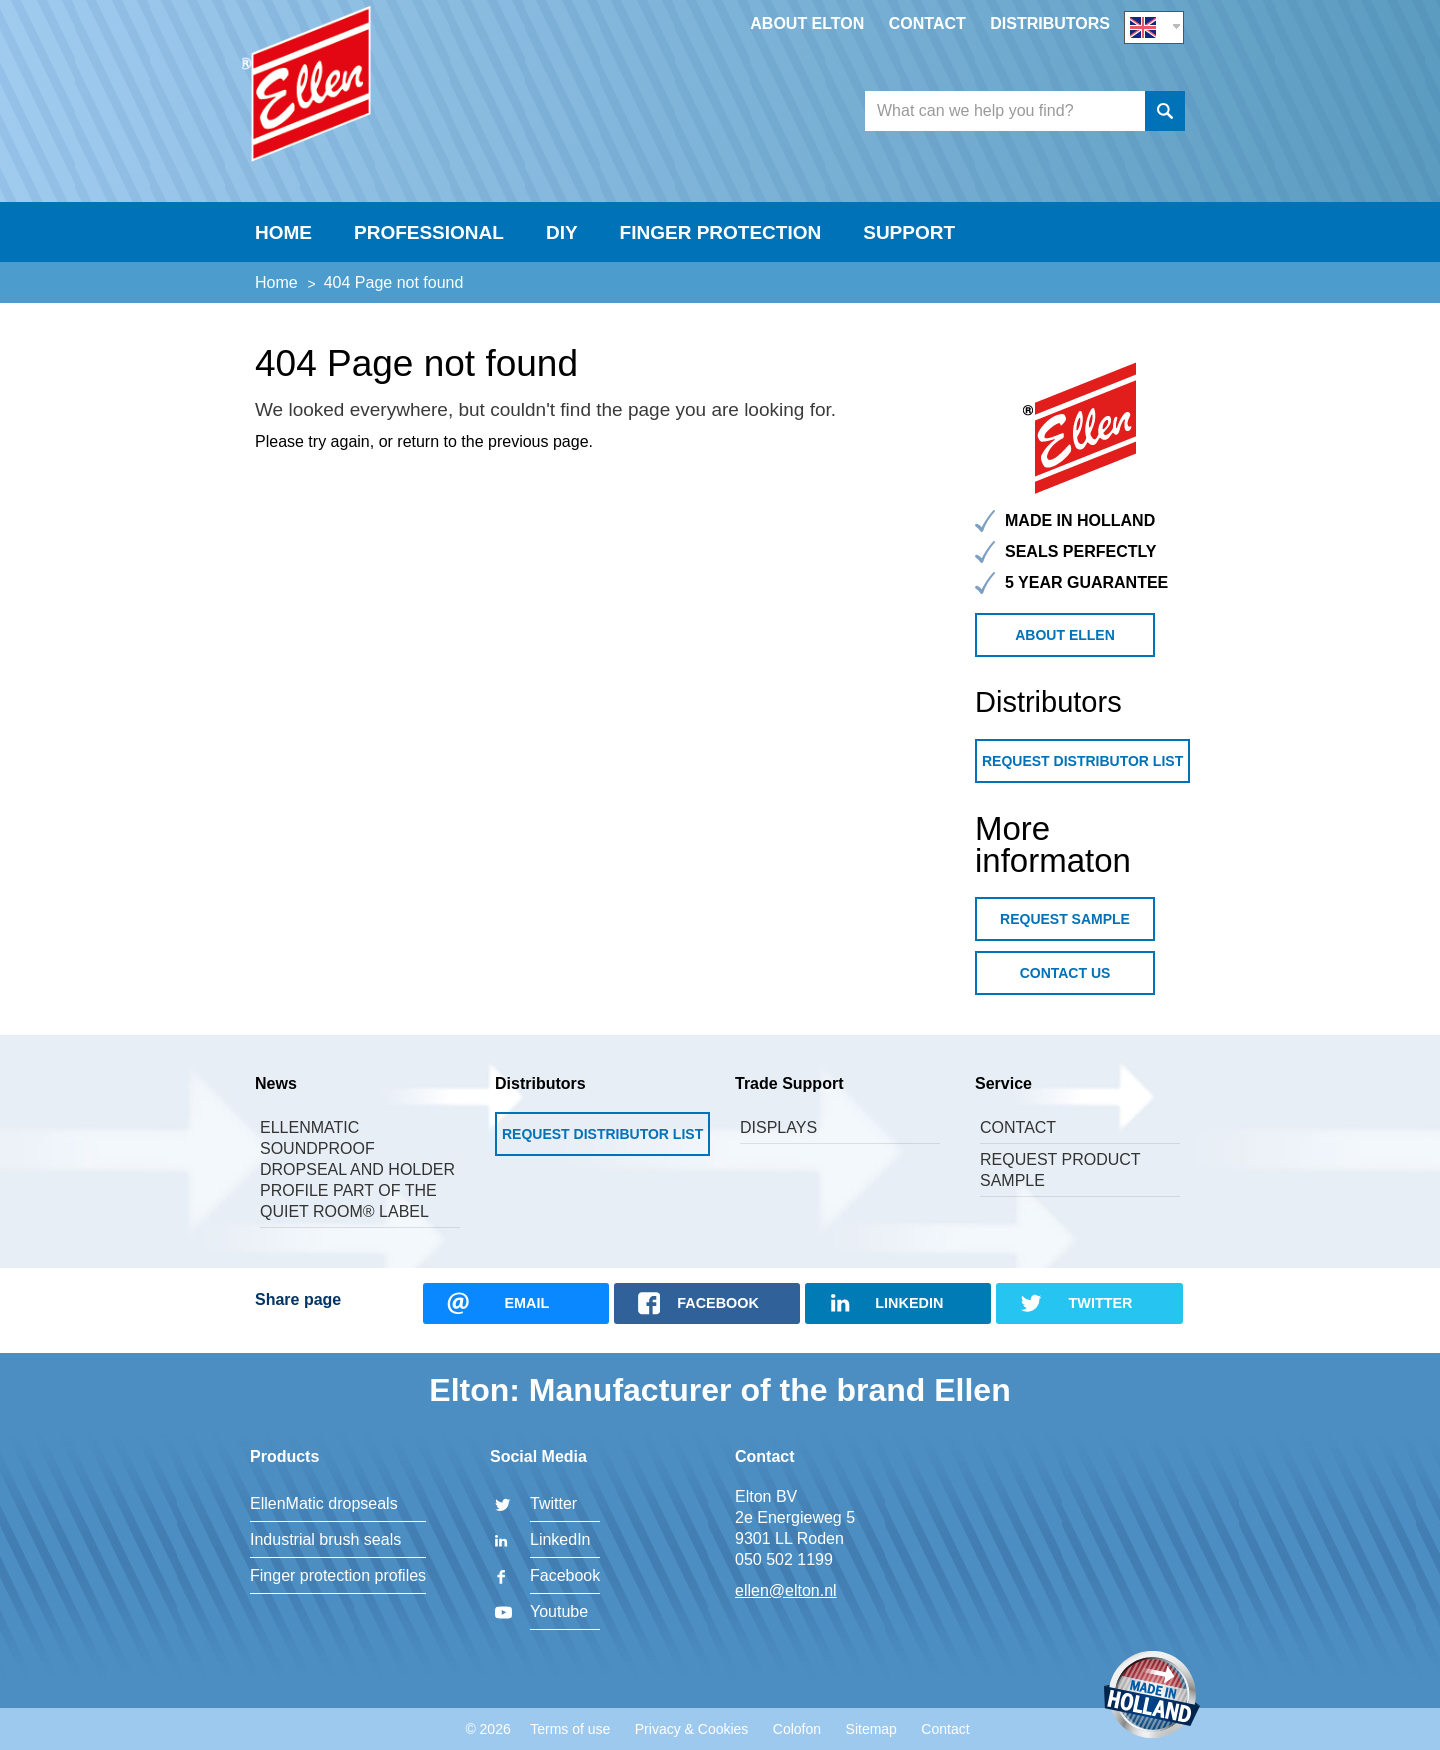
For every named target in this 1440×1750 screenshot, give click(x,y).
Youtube (559, 1611)
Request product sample (1060, 1184)
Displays (778, 1141)
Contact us (1065, 987)
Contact (927, 23)
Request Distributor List (1082, 775)
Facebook (565, 1575)
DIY (562, 246)
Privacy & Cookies (692, 1729)
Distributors (1050, 23)
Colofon (797, 1729)
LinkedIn (560, 1539)
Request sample (1065, 933)
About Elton (807, 23)
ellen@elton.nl (786, 1590)
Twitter (553, 1503)
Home (283, 246)
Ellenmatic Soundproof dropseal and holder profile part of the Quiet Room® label (357, 1183)
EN (1154, 26)
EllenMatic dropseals (324, 1503)
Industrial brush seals (325, 1539)
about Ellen (1065, 649)
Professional (429, 246)
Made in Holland (1152, 1696)
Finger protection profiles (338, 1575)
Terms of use (570, 1729)
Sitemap (871, 1729)
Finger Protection (721, 246)
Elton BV (395, 96)
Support (909, 246)
